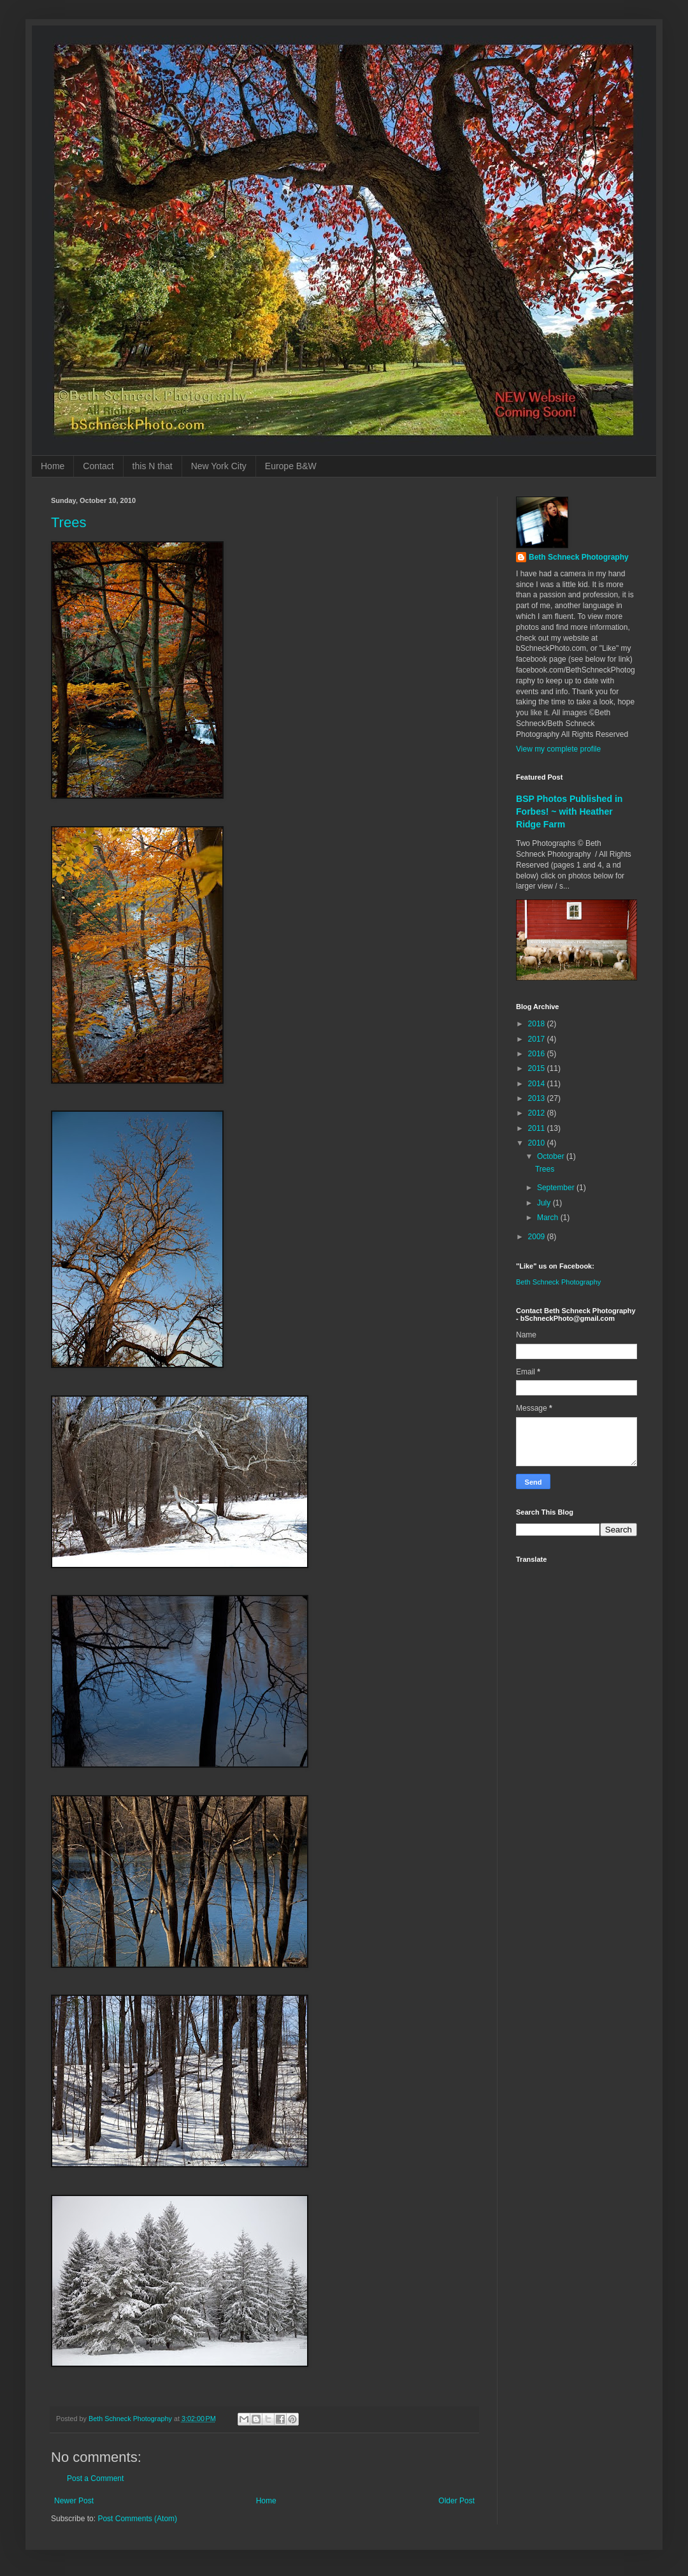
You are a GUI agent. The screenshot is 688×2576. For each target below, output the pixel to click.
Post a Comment (95, 2478)
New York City (219, 466)
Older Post (456, 2500)
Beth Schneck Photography (579, 557)
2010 (537, 1143)
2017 (537, 1039)
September (557, 1187)
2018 (537, 1023)
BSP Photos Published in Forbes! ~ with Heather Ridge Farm (569, 811)
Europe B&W (291, 466)
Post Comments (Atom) (137, 2518)
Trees (68, 522)
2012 (537, 1113)
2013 (537, 1098)
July (545, 1202)
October (551, 1156)
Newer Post (74, 2500)
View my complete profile (558, 749)
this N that (153, 466)
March (549, 1217)
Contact (98, 466)
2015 (537, 1068)
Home (52, 466)
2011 (537, 1128)
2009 (537, 1236)
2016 (537, 1053)
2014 (537, 1083)
